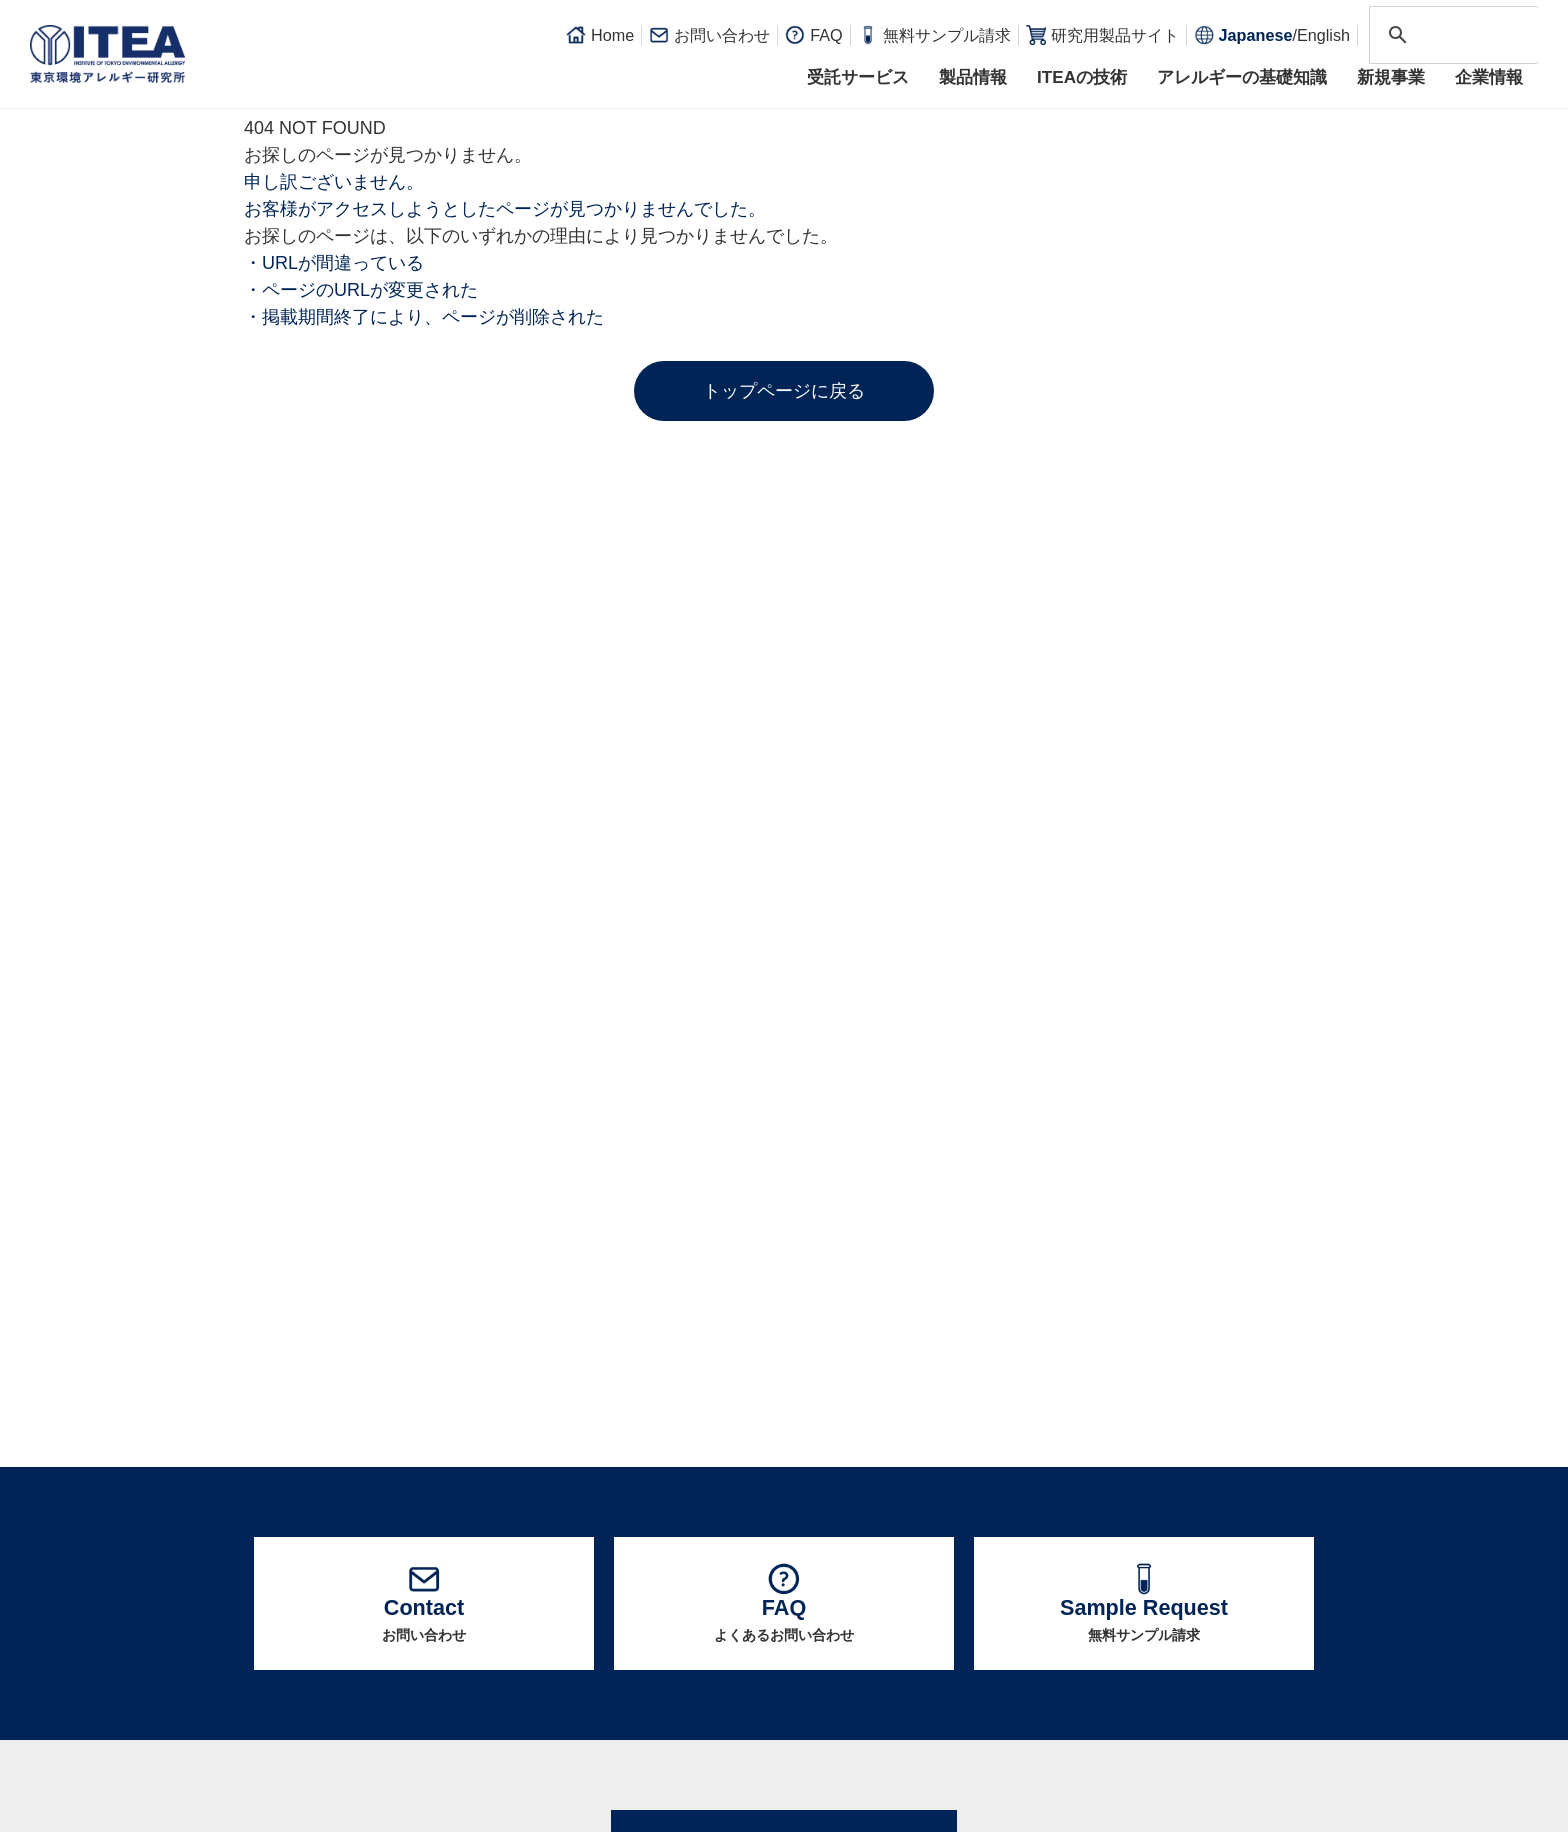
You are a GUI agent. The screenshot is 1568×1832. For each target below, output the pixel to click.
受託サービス (858, 77)
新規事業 (1391, 77)
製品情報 (973, 77)
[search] (1451, 35)
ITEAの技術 (1082, 77)
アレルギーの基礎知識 (1242, 77)
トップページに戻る (784, 391)
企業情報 (1489, 77)
